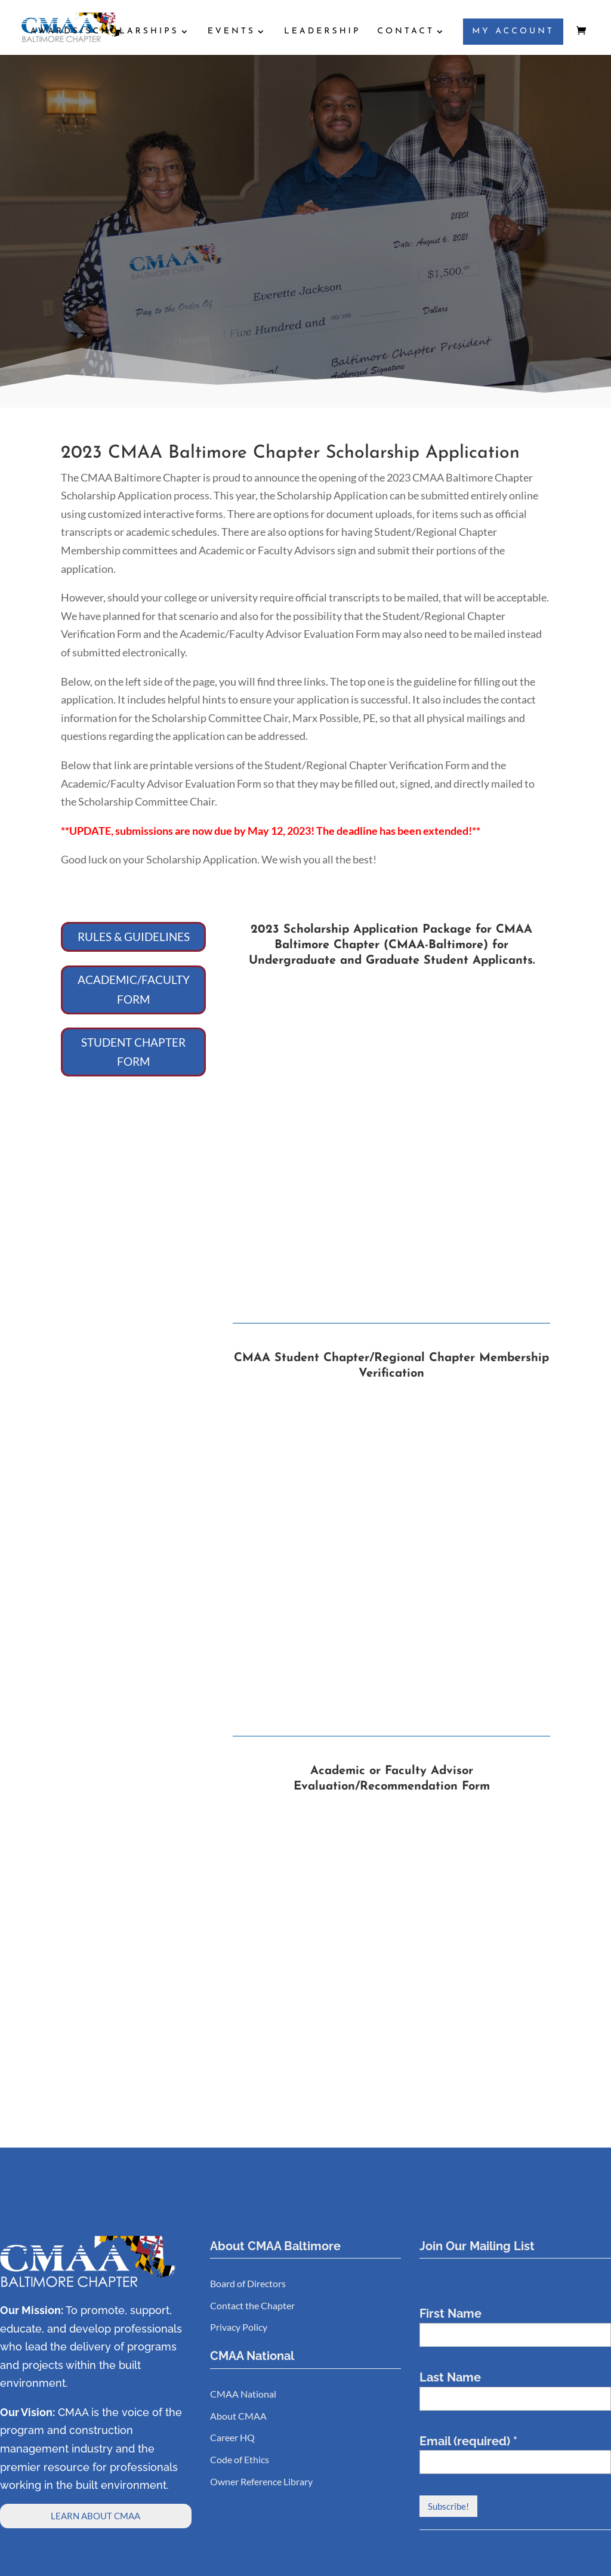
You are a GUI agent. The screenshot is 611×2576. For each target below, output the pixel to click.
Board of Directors (248, 2283)
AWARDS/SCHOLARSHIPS (104, 32)
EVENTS (231, 32)
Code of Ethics (239, 2459)
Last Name (450, 2377)
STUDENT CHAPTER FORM (133, 1051)
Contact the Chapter (252, 2305)
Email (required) (468, 2441)
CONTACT (405, 32)
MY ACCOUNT (513, 31)
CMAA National (243, 2393)
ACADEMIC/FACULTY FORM (134, 989)
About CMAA (238, 2415)
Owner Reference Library (261, 2481)
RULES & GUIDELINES (134, 936)
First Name (450, 2313)
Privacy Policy (238, 2327)
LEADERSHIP (322, 32)
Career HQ (232, 2437)
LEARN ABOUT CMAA (95, 2515)
